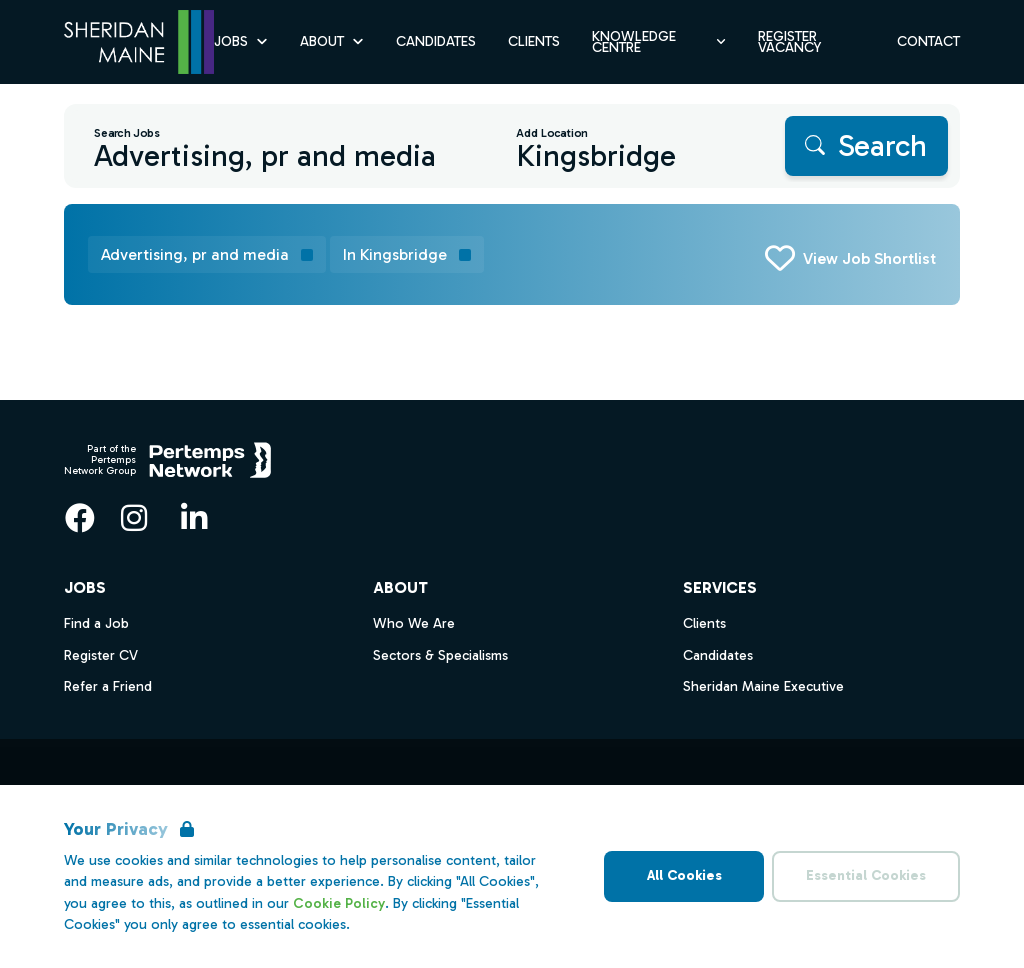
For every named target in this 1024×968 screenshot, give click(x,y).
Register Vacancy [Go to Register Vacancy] (789, 42)
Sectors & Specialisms (440, 655)
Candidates (718, 655)
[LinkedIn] (194, 518)
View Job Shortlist (869, 258)
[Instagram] (134, 518)
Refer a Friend (108, 686)
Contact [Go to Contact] (928, 41)
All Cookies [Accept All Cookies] (684, 875)
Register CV (101, 655)
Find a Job (96, 623)
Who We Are (414, 623)
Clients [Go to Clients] (534, 41)
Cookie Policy (339, 903)
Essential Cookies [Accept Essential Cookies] (866, 875)
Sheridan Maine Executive (763, 686)
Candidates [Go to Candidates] (436, 41)
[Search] (866, 146)
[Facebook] (80, 518)
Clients (704, 623)
